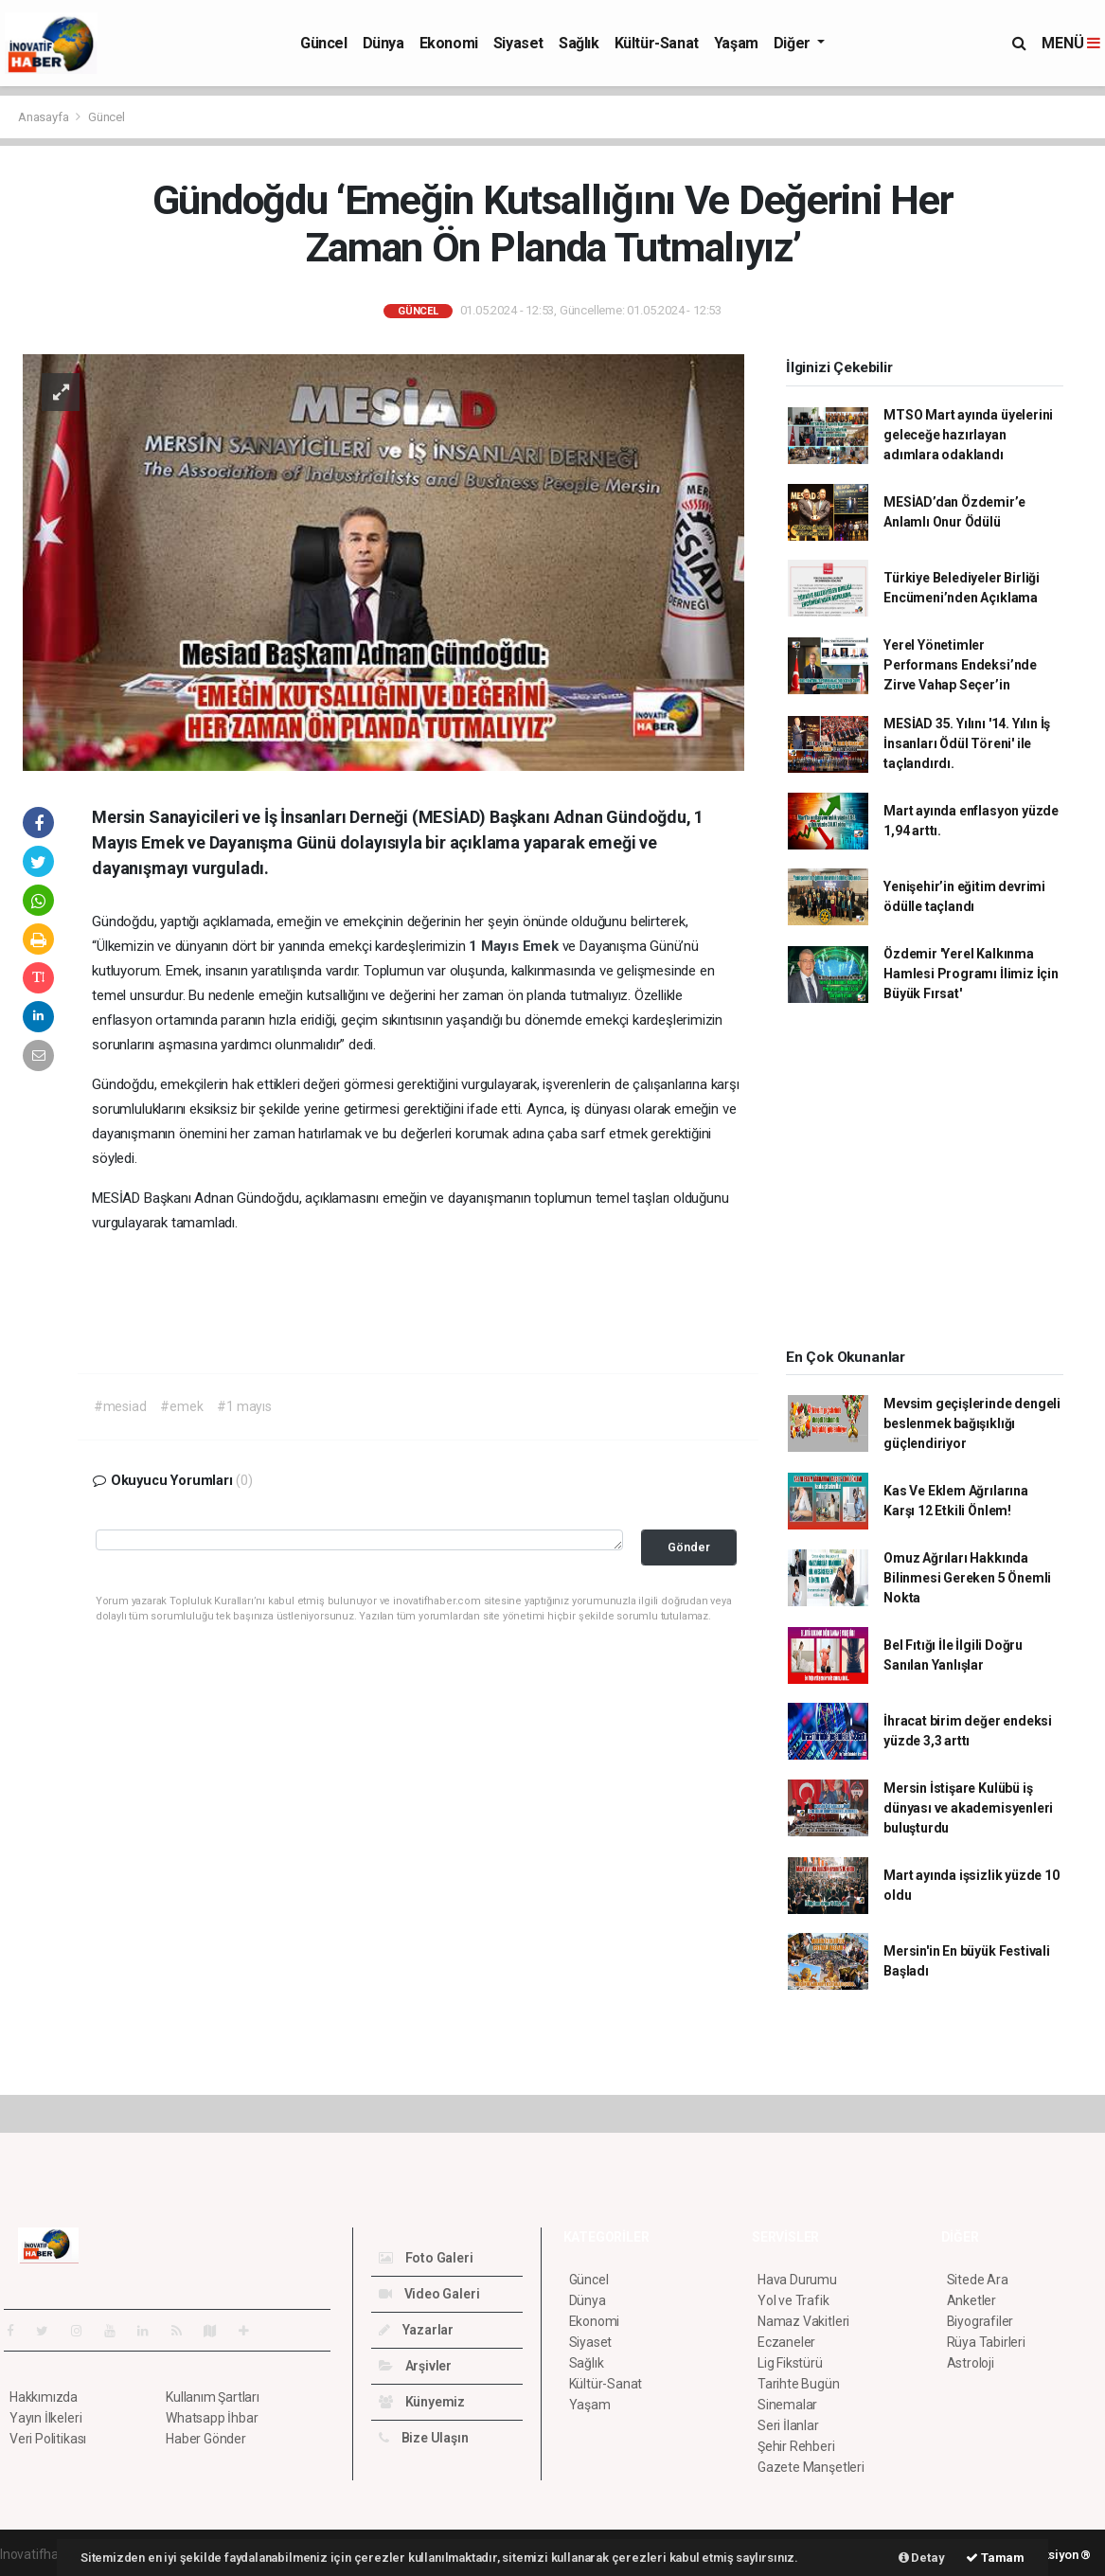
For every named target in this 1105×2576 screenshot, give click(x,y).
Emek (542, 946)
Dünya (383, 43)
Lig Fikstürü (790, 2362)
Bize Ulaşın (424, 2437)
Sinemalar (787, 2404)
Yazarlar (416, 2329)
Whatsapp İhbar (212, 2417)
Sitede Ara (977, 2279)
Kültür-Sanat (657, 43)
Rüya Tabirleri (986, 2342)
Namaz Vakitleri (803, 2321)
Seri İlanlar (788, 2425)
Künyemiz (422, 2401)
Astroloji (970, 2362)
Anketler (971, 2300)
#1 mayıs (244, 1406)
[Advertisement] (925, 1182)
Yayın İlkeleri (45, 2417)
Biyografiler (980, 2321)
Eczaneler (786, 2342)
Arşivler (415, 2365)
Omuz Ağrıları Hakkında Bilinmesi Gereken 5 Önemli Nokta (967, 1577)
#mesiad (120, 1406)
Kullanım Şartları (212, 2397)
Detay (922, 2557)
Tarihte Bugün (798, 2383)
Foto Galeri (426, 2257)
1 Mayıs (495, 946)
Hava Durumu (797, 2279)
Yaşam (736, 43)
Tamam (995, 2557)
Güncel (324, 43)
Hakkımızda (43, 2397)
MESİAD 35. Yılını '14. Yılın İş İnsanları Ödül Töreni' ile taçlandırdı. (966, 743)
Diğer (794, 43)
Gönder (689, 1547)
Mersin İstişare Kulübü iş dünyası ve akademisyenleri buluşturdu (968, 1807)
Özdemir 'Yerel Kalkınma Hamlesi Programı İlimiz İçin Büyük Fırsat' (971, 973)
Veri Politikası (47, 2438)
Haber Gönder (206, 2438)
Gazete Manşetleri (810, 2467)
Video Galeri (429, 2293)
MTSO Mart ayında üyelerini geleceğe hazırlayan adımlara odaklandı (968, 434)
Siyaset (518, 43)
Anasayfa (44, 117)
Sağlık (579, 43)
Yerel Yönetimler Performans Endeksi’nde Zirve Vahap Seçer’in (960, 664)
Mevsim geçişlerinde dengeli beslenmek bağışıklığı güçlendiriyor (971, 1423)
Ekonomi (448, 43)
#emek (181, 1406)
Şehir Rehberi (796, 2446)
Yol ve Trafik (793, 2300)
